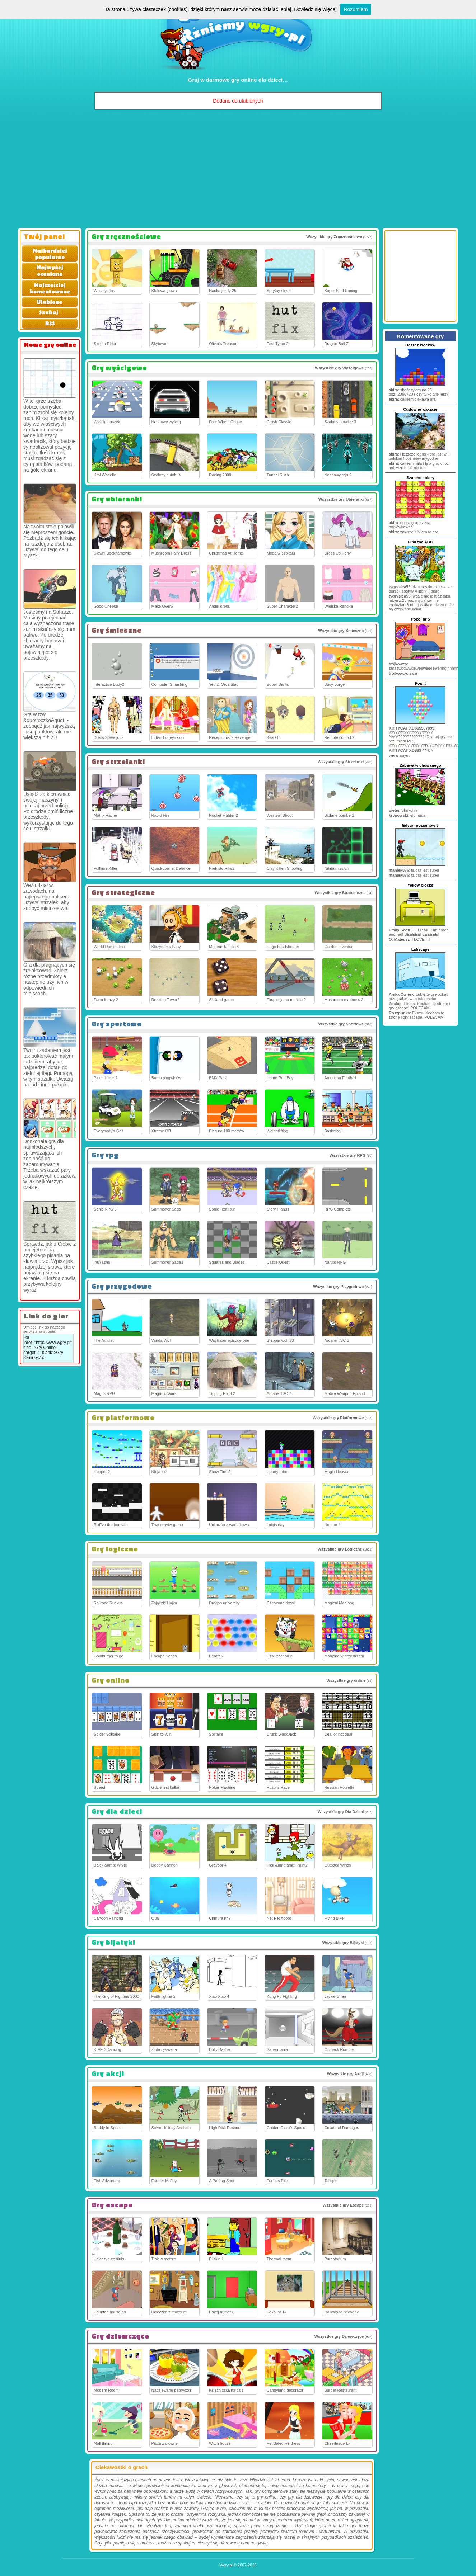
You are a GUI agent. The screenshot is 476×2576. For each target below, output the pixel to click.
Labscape (420, 949)
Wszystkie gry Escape (343, 2205)
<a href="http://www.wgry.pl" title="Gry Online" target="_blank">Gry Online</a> (48, 1348)
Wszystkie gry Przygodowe (338, 1286)
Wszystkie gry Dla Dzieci (341, 1812)
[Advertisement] (238, 171)
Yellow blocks (420, 885)
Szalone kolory (420, 478)
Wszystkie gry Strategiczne (339, 893)
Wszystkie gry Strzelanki (341, 762)
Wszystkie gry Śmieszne (341, 630)
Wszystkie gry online (345, 1680)
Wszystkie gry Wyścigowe (339, 368)
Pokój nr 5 (420, 619)
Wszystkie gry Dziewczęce (339, 2336)
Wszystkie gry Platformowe (338, 1418)
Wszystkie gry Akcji (345, 2074)
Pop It (420, 683)
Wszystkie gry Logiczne (339, 1549)
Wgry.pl (225, 2565)
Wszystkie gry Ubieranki (341, 499)
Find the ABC (420, 542)
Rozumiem (356, 9)
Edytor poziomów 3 (420, 825)
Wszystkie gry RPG (347, 1155)
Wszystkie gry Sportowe (341, 1024)
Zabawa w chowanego (420, 765)
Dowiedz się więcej (315, 9)
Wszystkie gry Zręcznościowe (334, 237)
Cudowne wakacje (420, 409)
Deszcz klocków (420, 345)
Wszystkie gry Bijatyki (343, 1942)
